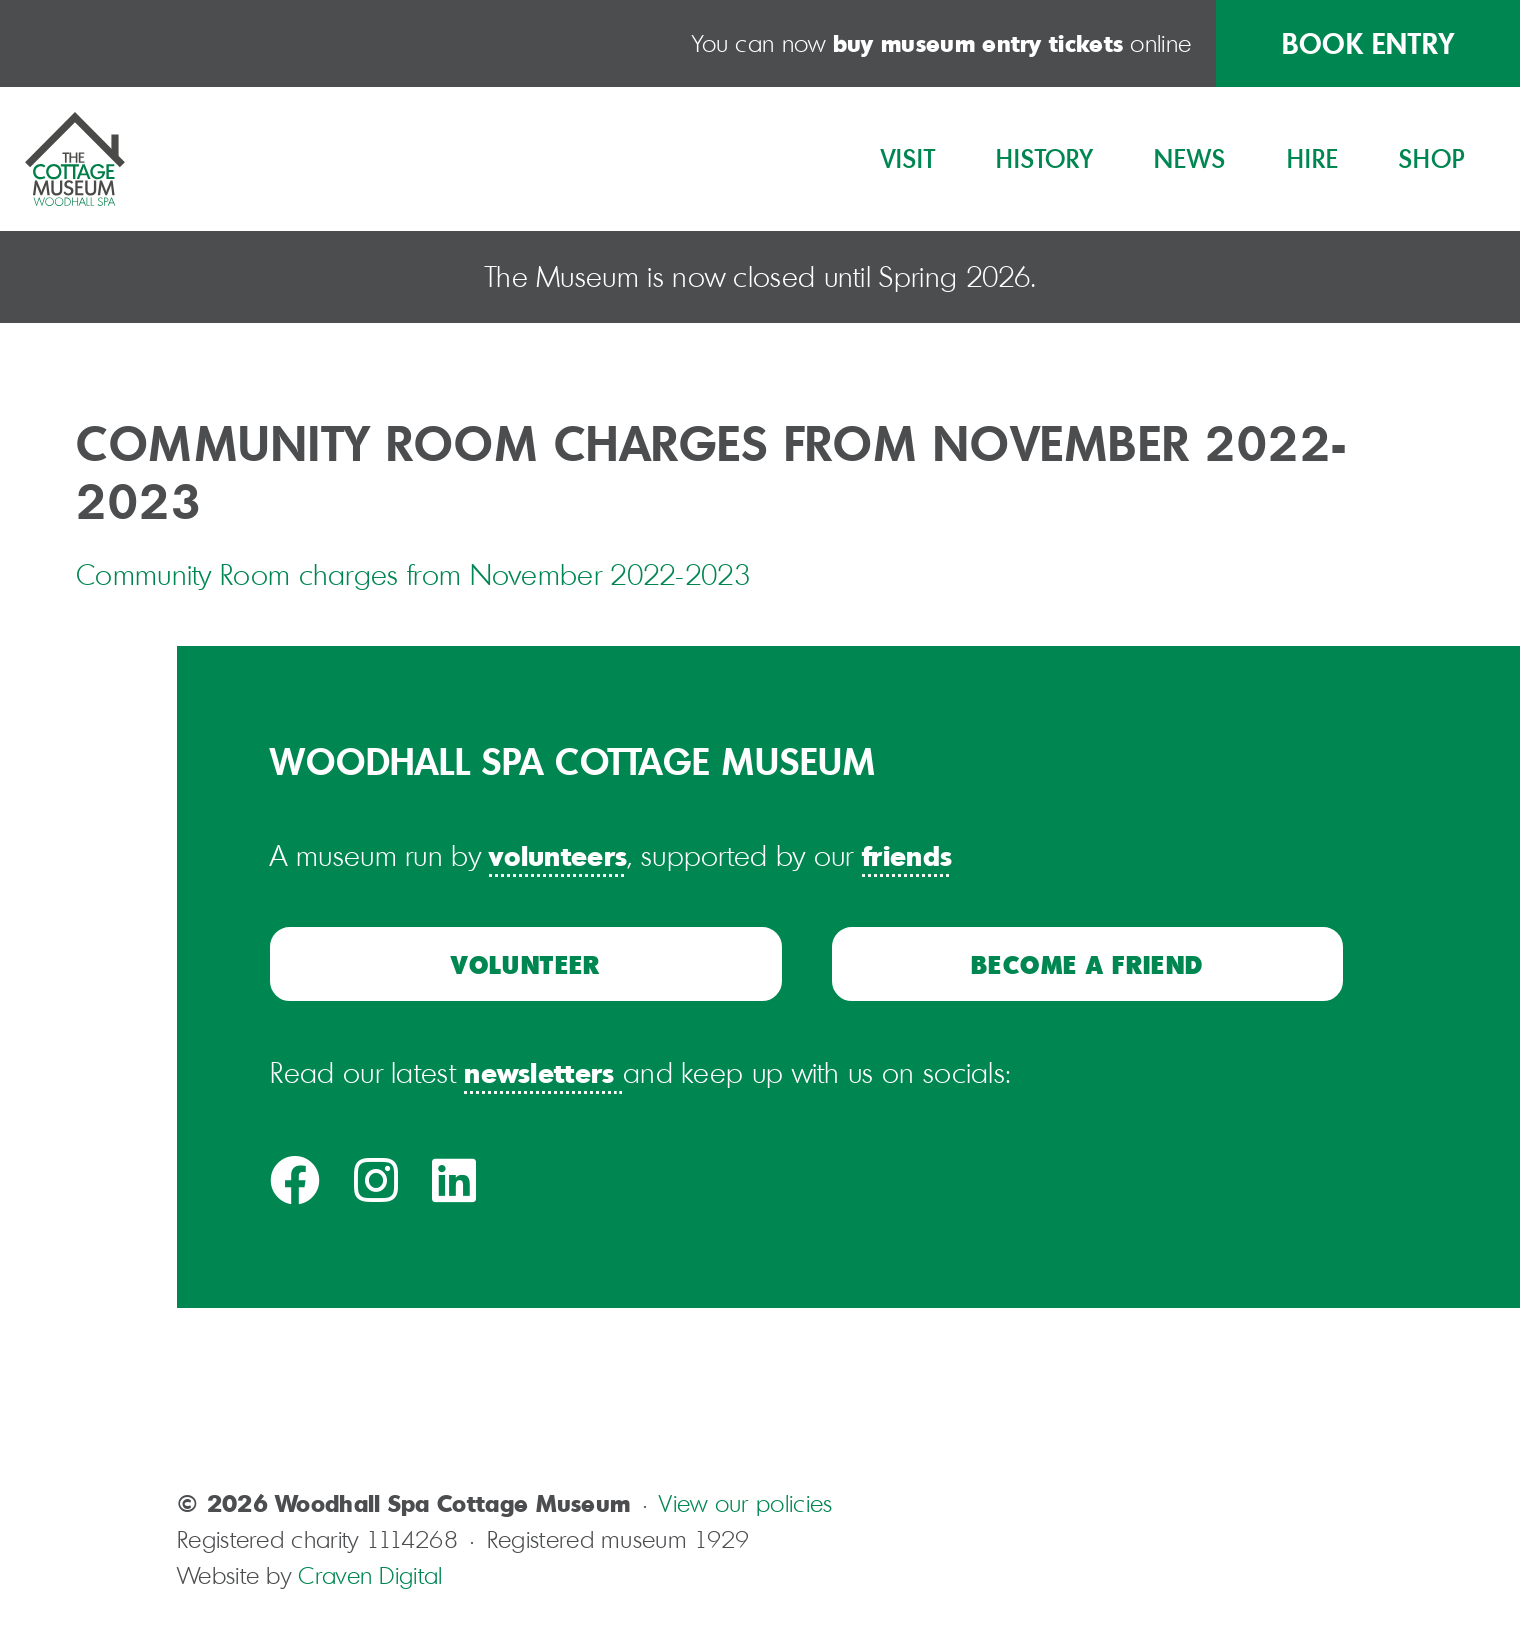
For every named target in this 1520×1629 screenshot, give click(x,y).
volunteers (558, 855)
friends (907, 855)
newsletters (539, 1072)
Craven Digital (370, 1575)
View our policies (745, 1503)
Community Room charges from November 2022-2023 (413, 575)
